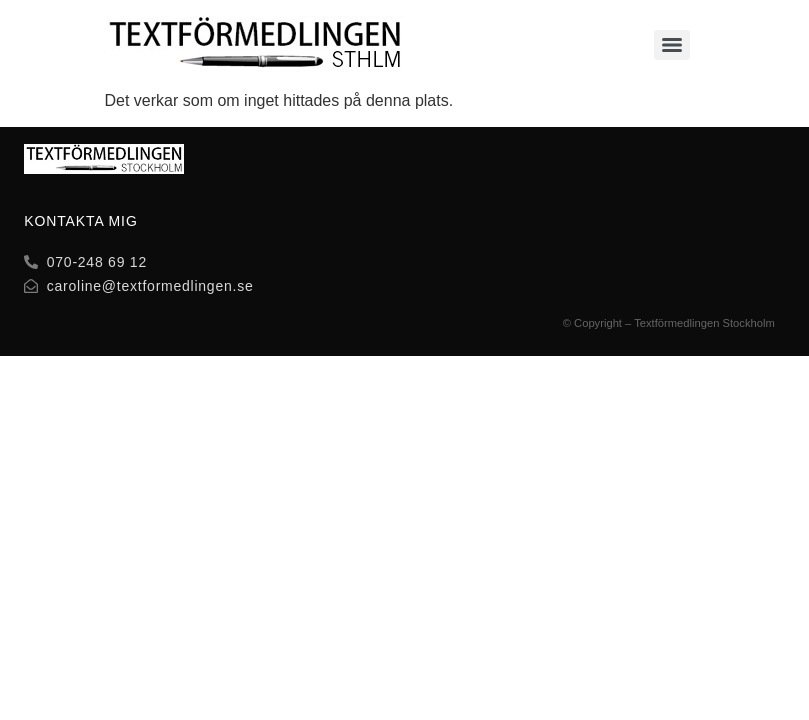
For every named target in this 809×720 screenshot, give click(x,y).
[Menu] (672, 45)
